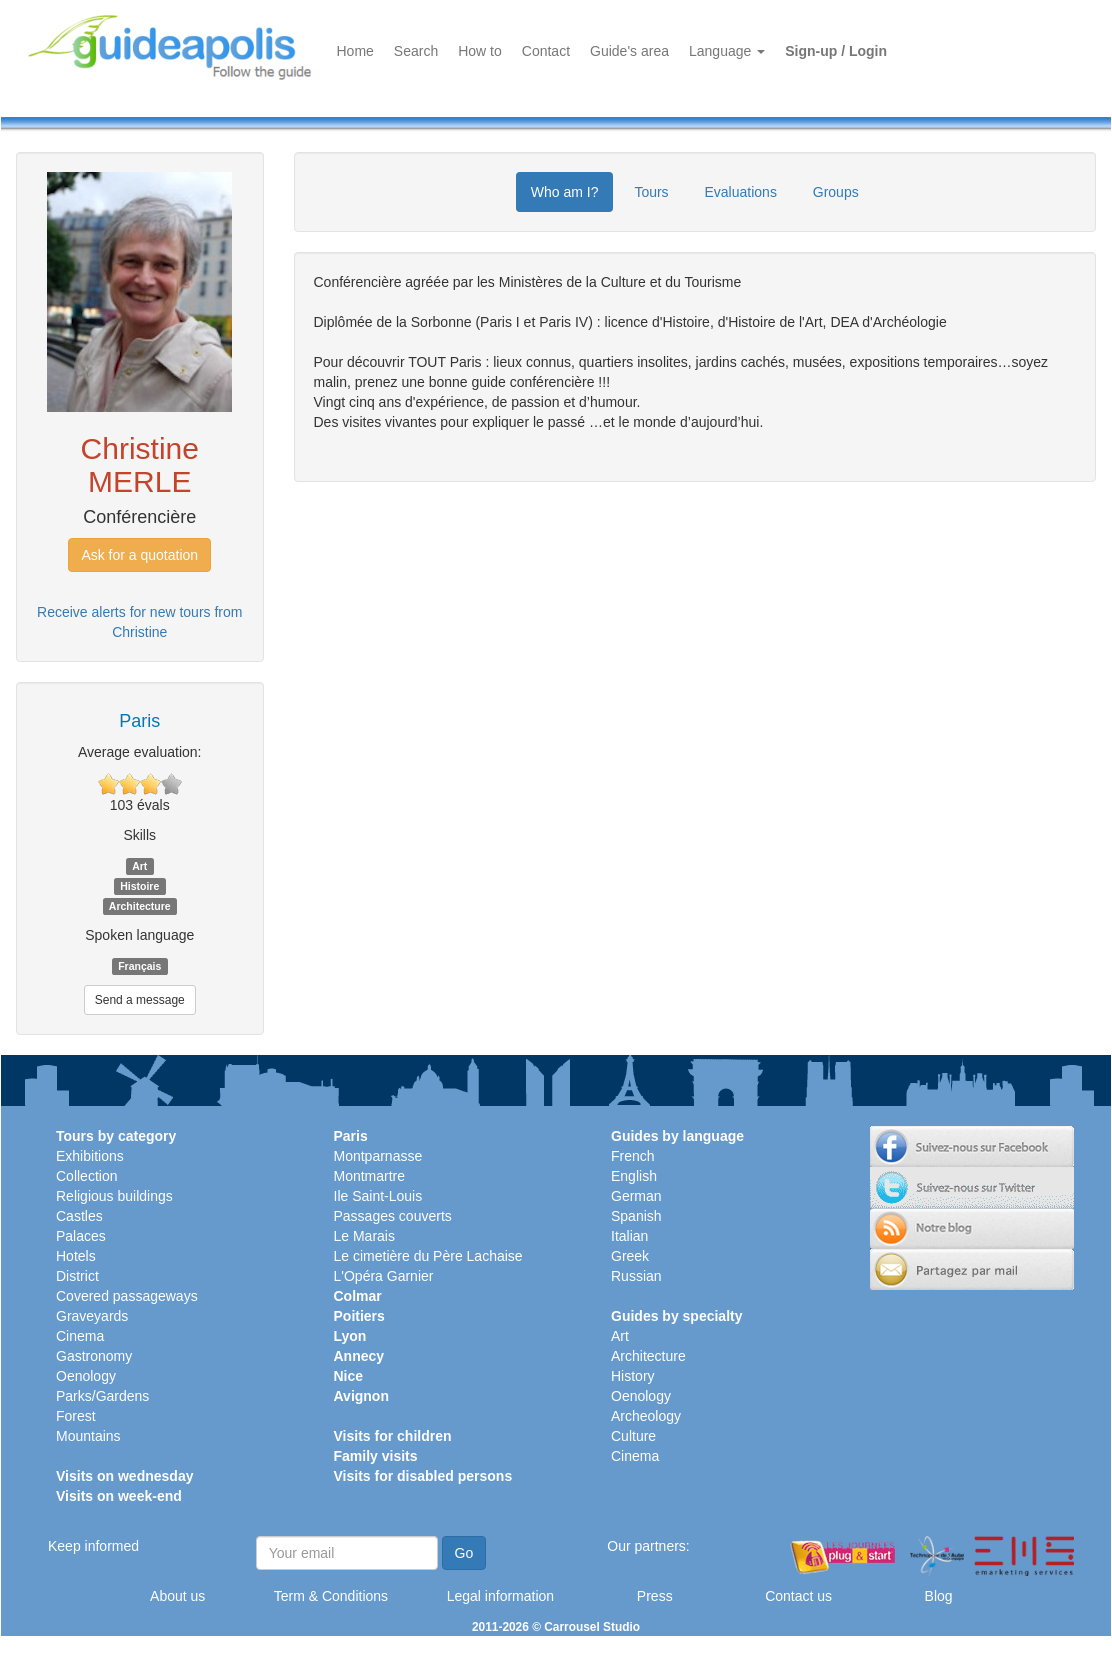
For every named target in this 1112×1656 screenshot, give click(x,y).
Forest (76, 1416)
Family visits (376, 1456)
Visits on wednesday (124, 1476)
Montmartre (370, 1176)
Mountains (88, 1436)
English (634, 1176)
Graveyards (92, 1316)
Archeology (646, 1416)
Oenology (86, 1376)
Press (655, 1596)
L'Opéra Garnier (384, 1276)
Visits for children (393, 1436)
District (77, 1276)
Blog (939, 1596)
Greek (630, 1256)
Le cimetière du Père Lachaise (428, 1256)
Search (416, 51)
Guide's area (629, 51)
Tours (651, 192)
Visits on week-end (119, 1496)
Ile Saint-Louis (378, 1196)
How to (480, 51)
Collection (86, 1176)
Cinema (80, 1336)
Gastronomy (94, 1356)
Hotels (76, 1256)
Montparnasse (378, 1156)
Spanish (636, 1216)
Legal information (500, 1596)
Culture (633, 1436)
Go (464, 1553)
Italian (629, 1236)
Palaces (81, 1236)
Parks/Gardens (102, 1396)
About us (177, 1596)
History (633, 1376)
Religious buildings (114, 1196)
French (633, 1156)
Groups (836, 192)
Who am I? (565, 192)
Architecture (648, 1356)
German (636, 1196)
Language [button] (727, 51)
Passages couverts (393, 1216)
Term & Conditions (331, 1596)
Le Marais (364, 1236)
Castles (79, 1216)
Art (620, 1336)
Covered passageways (127, 1296)
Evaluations (741, 192)
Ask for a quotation (139, 555)
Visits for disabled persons (423, 1476)
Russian (636, 1276)
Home (355, 51)
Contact (546, 51)
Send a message (140, 1000)
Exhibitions (90, 1156)
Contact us (798, 1596)
